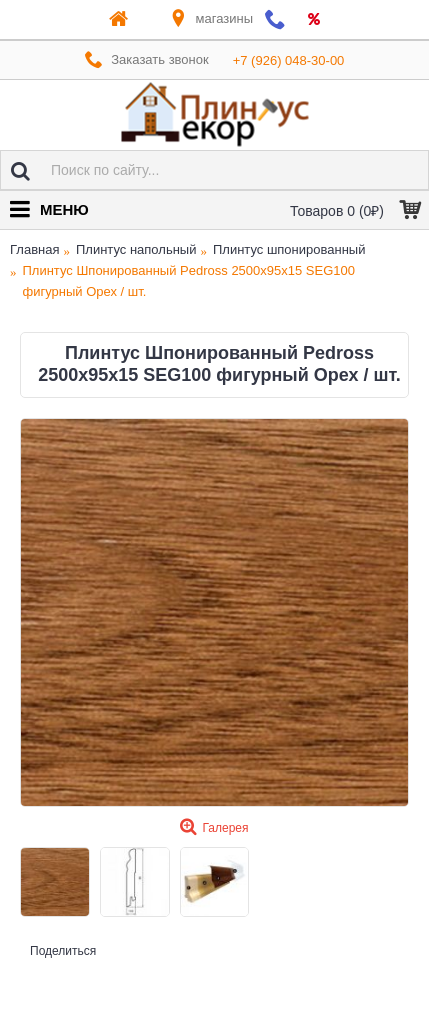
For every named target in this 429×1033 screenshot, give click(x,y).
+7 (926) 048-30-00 (289, 60)
